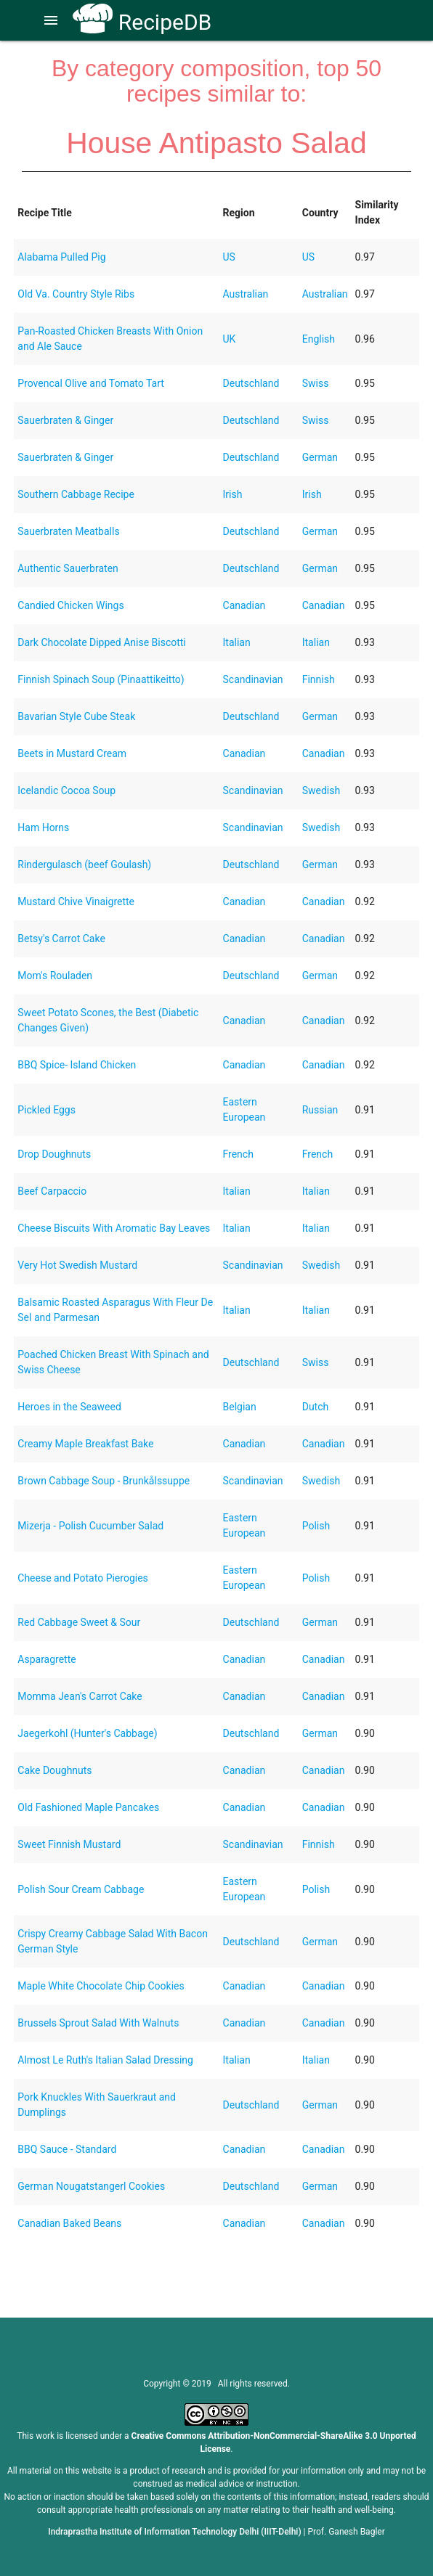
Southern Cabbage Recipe (75, 494)
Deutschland (251, 383)
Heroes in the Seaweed (69, 1406)
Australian (246, 294)
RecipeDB (142, 22)
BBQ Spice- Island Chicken (76, 1065)
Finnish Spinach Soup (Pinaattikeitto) (100, 679)
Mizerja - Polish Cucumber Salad (90, 1526)
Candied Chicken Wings (70, 605)
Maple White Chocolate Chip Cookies (100, 1986)
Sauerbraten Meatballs (68, 531)
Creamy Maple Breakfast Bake (85, 1443)
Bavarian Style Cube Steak (76, 716)
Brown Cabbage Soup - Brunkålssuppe (103, 1481)
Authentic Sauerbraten (67, 568)
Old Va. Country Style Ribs (75, 294)
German (320, 457)
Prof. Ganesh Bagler (346, 2532)
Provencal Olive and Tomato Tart (90, 383)
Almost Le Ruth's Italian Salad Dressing (105, 2060)
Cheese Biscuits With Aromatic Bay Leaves (113, 1228)
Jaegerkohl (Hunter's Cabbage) (87, 1733)
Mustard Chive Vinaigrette (75, 901)
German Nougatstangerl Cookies (91, 2186)
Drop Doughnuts (54, 1154)
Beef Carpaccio (51, 1191)
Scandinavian (253, 679)
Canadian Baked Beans (69, 2223)
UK (229, 339)
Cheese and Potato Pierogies (82, 1578)
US (229, 257)
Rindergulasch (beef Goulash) (84, 864)
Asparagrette (46, 1659)
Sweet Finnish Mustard (69, 1844)
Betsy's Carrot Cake (61, 938)
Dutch (315, 1406)
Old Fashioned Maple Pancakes (88, 1807)
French (238, 1154)
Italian (237, 642)
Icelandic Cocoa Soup (66, 790)
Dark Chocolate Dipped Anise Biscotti (101, 642)
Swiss (315, 383)
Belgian (239, 1406)
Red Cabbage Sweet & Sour (78, 1622)
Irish (233, 494)
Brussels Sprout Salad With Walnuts (98, 2023)
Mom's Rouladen (54, 975)
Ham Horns (43, 827)
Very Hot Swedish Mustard (77, 1265)
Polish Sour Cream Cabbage (80, 1889)
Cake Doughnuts (54, 1770)
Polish (316, 1526)
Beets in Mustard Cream (71, 753)
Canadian (244, 605)
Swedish (321, 790)
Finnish (318, 679)
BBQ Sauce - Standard (66, 2149)
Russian (320, 1110)
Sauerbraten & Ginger (65, 420)
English (318, 339)
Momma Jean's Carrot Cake (79, 1696)
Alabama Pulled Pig (61, 257)
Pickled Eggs (46, 1110)
